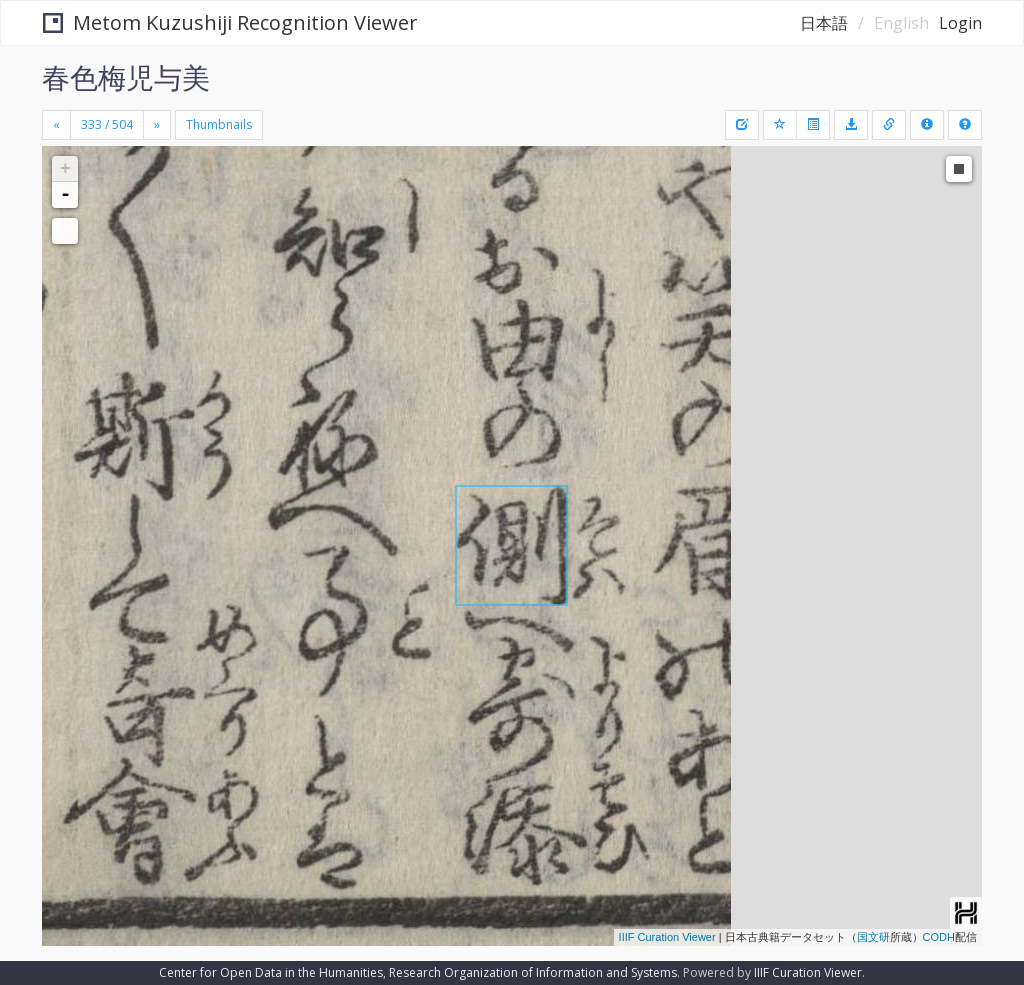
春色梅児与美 (126, 77)
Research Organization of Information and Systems (533, 972)
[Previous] (56, 125)
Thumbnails (219, 124)
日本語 (824, 23)
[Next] (157, 125)
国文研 (873, 937)
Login (960, 23)
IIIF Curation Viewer (667, 937)
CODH (939, 937)
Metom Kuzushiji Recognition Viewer (230, 22)
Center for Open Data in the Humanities (271, 972)
